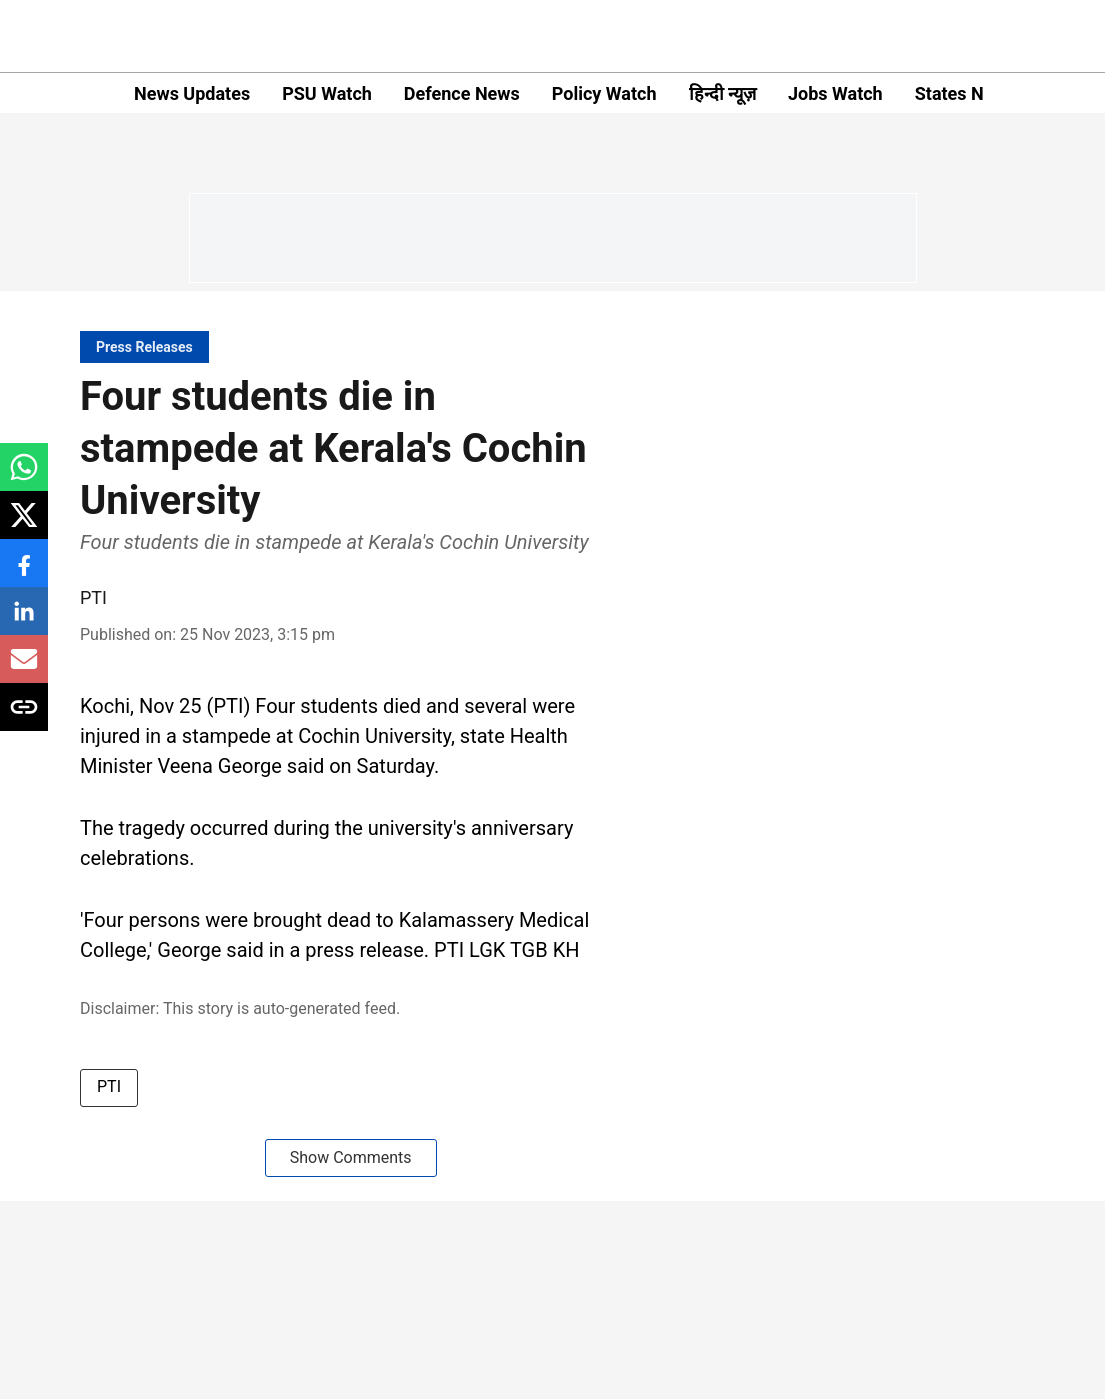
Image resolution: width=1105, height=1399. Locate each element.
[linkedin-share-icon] (24, 621)
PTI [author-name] (93, 597)
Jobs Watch (835, 93)
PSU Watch (327, 93)
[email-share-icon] (24, 669)
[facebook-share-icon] (24, 573)
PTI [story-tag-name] (109, 1086)
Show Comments (351, 1157)
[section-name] (144, 346)
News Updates (192, 93)
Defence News (462, 93)
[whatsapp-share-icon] (24, 477)
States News (965, 93)
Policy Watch (604, 93)
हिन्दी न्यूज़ (722, 93)
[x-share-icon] (24, 525)
